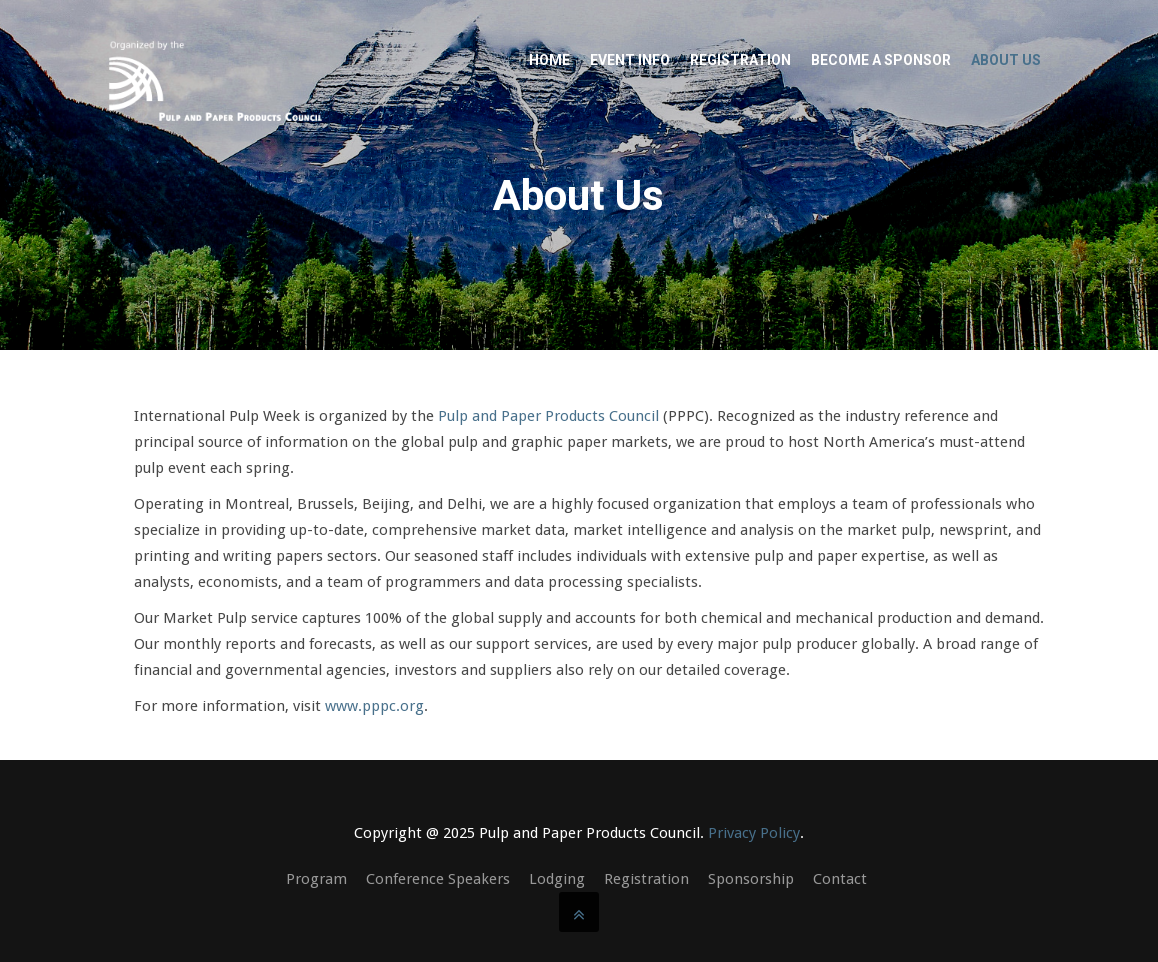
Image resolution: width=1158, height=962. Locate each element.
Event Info (630, 60)
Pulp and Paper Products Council (548, 416)
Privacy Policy (754, 833)
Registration (740, 60)
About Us (1006, 60)
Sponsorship (751, 879)
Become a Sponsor (881, 60)
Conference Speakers (438, 879)
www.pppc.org (374, 706)
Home (549, 60)
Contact (840, 879)
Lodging (557, 879)
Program (316, 879)
